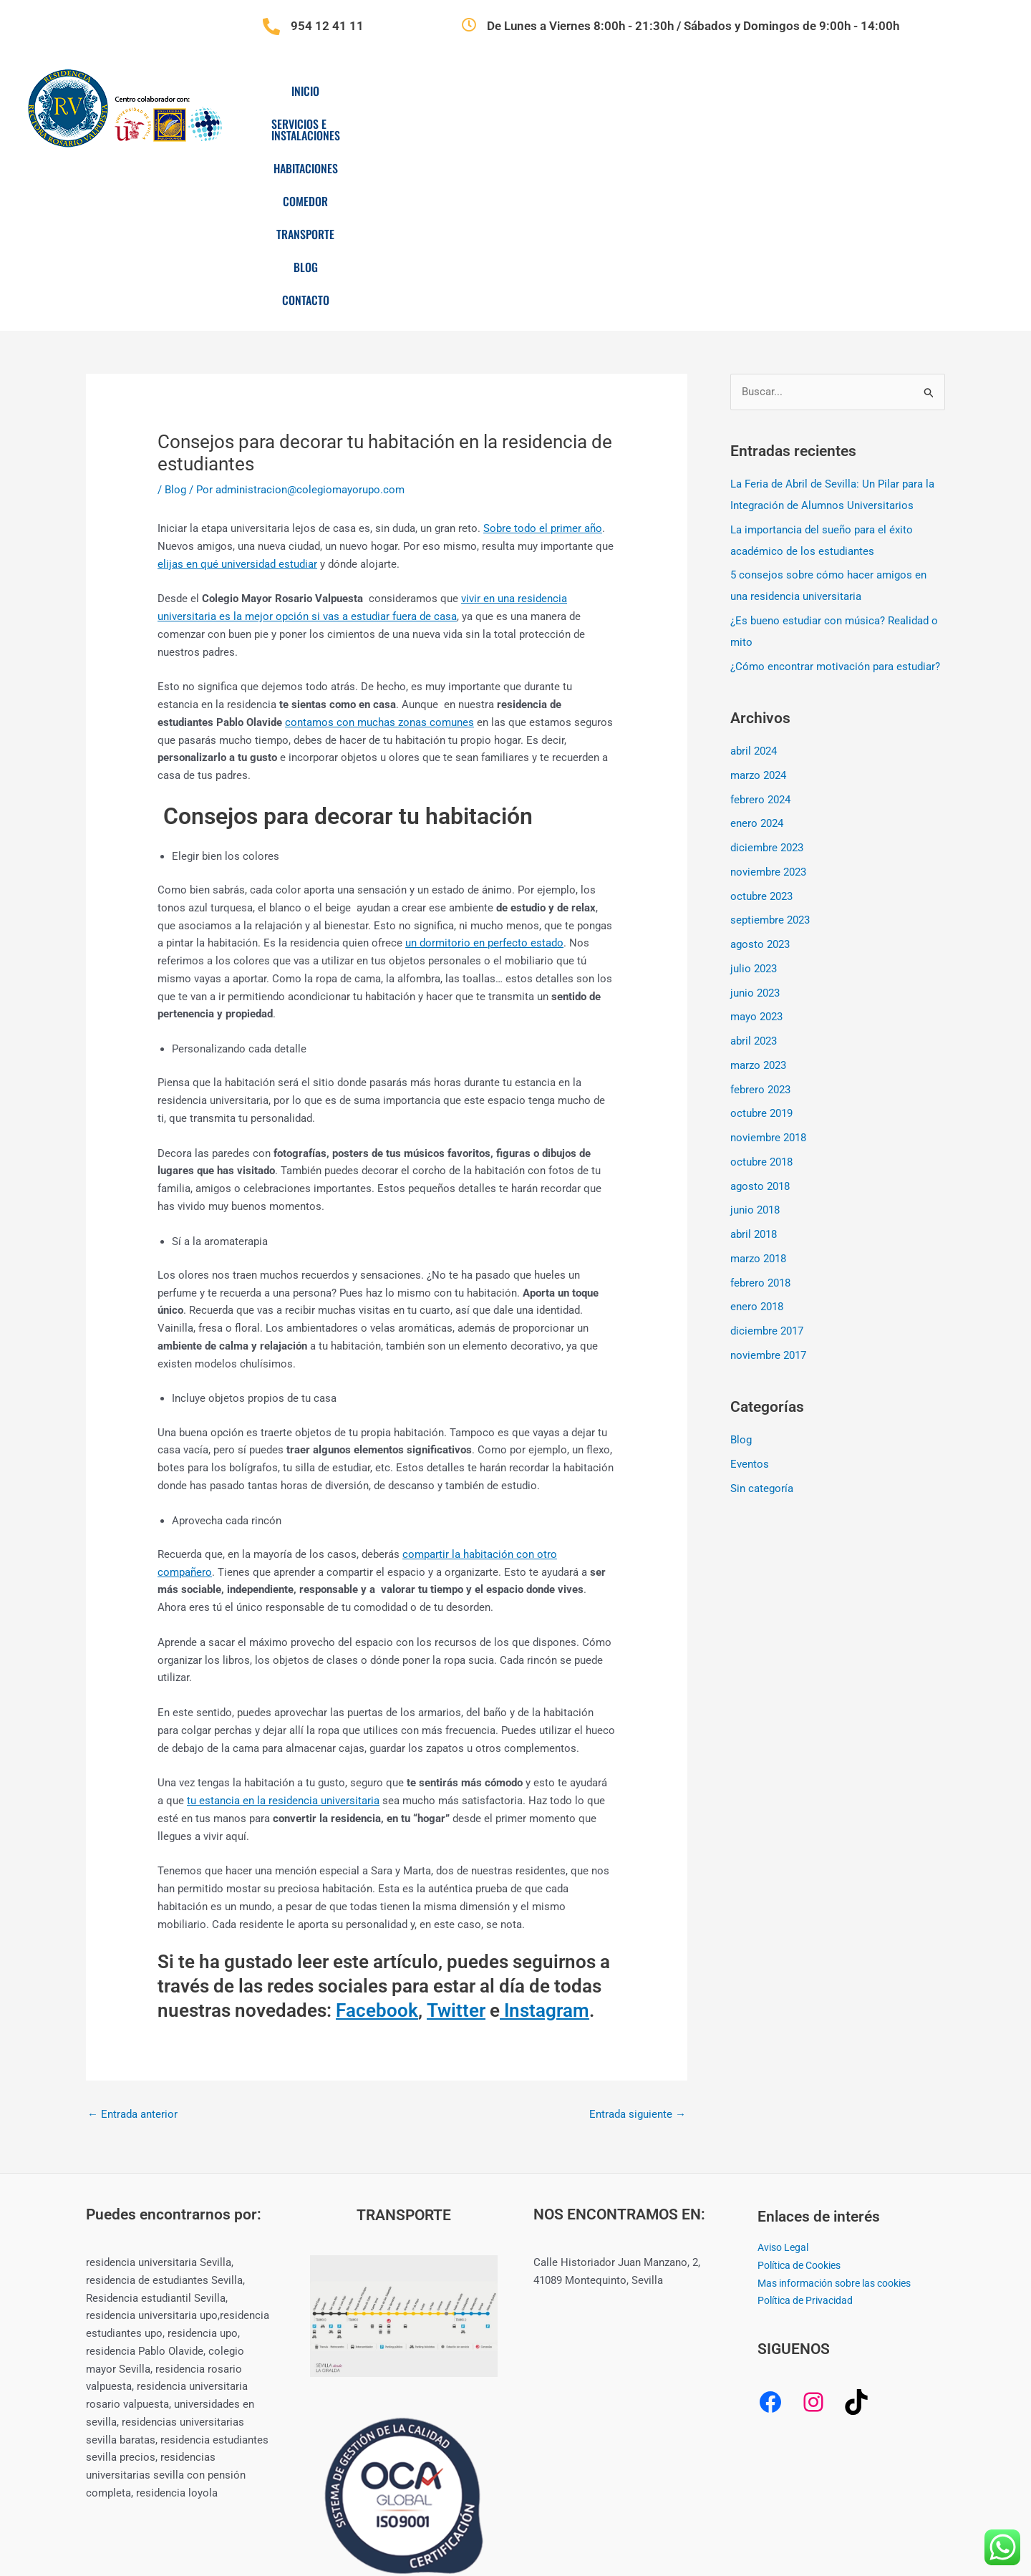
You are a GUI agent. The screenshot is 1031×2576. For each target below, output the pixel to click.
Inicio (328, 91)
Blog (827, 91)
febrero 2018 (760, 1110)
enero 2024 (756, 650)
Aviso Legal (785, 2074)
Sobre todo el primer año (542, 355)
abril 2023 (753, 868)
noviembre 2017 (768, 1182)
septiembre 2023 (770, 747)
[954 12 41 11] (271, 26)
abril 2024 (753, 578)
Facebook (377, 1838)
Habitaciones (573, 91)
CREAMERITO (772, 2513)
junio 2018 (755, 1037)
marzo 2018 (758, 1086)
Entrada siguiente (637, 1941)
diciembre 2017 (766, 1158)
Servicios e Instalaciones (441, 91)
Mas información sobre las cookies (842, 2110)
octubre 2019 (761, 940)
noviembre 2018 (768, 965)
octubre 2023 (761, 723)
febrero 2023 (760, 917)
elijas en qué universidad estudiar (237, 391)
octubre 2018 (761, 989)
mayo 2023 (756, 844)
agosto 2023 (760, 771)
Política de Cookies (804, 2092)
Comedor (663, 91)
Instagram (544, 1838)
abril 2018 (753, 1061)
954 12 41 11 (327, 26)
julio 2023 (753, 796)
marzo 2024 (758, 602)
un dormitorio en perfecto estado (484, 770)
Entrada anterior (132, 1941)
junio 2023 (755, 820)
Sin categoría (761, 1315)
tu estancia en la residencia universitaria (283, 1628)
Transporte (751, 91)
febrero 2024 (760, 627)
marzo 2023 (758, 892)
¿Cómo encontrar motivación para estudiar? (835, 494)
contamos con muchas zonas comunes (379, 549)
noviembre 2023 (768, 699)
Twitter (456, 1838)
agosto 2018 (760, 1013)
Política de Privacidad (809, 2127)
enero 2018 (756, 1134)
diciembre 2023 (766, 675)
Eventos (749, 1291)
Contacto (899, 91)
